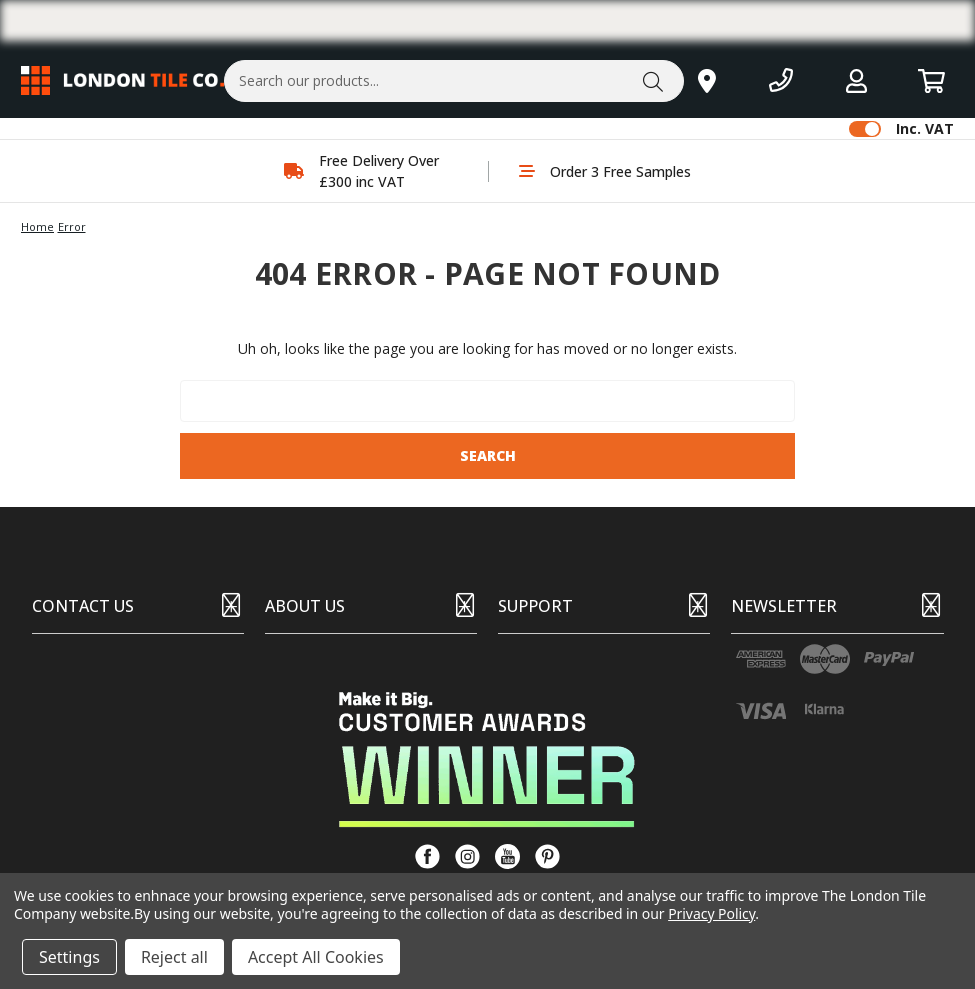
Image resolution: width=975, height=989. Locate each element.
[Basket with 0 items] (931, 80)
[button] (488, 759)
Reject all (174, 957)
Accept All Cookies (316, 957)
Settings (69, 957)
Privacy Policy (711, 913)
